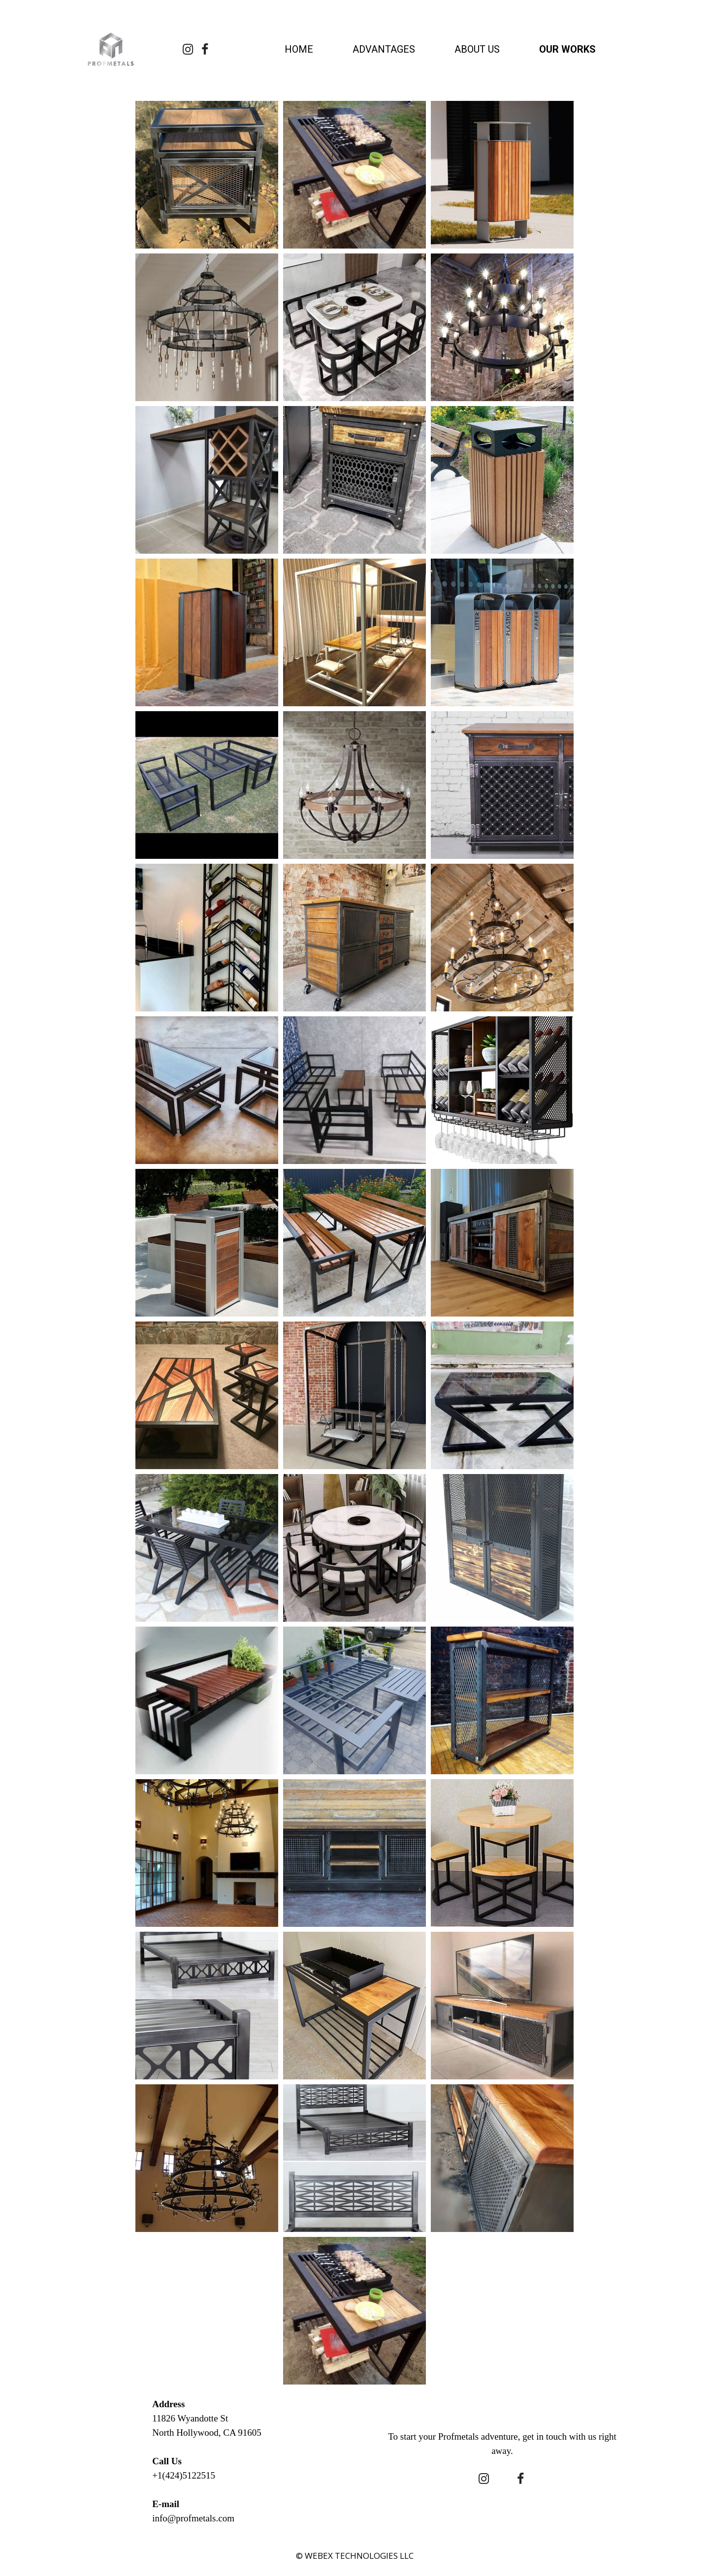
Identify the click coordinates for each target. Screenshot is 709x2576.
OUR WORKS (567, 49)
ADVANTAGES (384, 49)
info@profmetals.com (193, 2518)
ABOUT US (477, 49)
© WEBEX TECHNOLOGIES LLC (355, 2555)
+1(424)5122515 (183, 2475)
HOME (299, 49)
